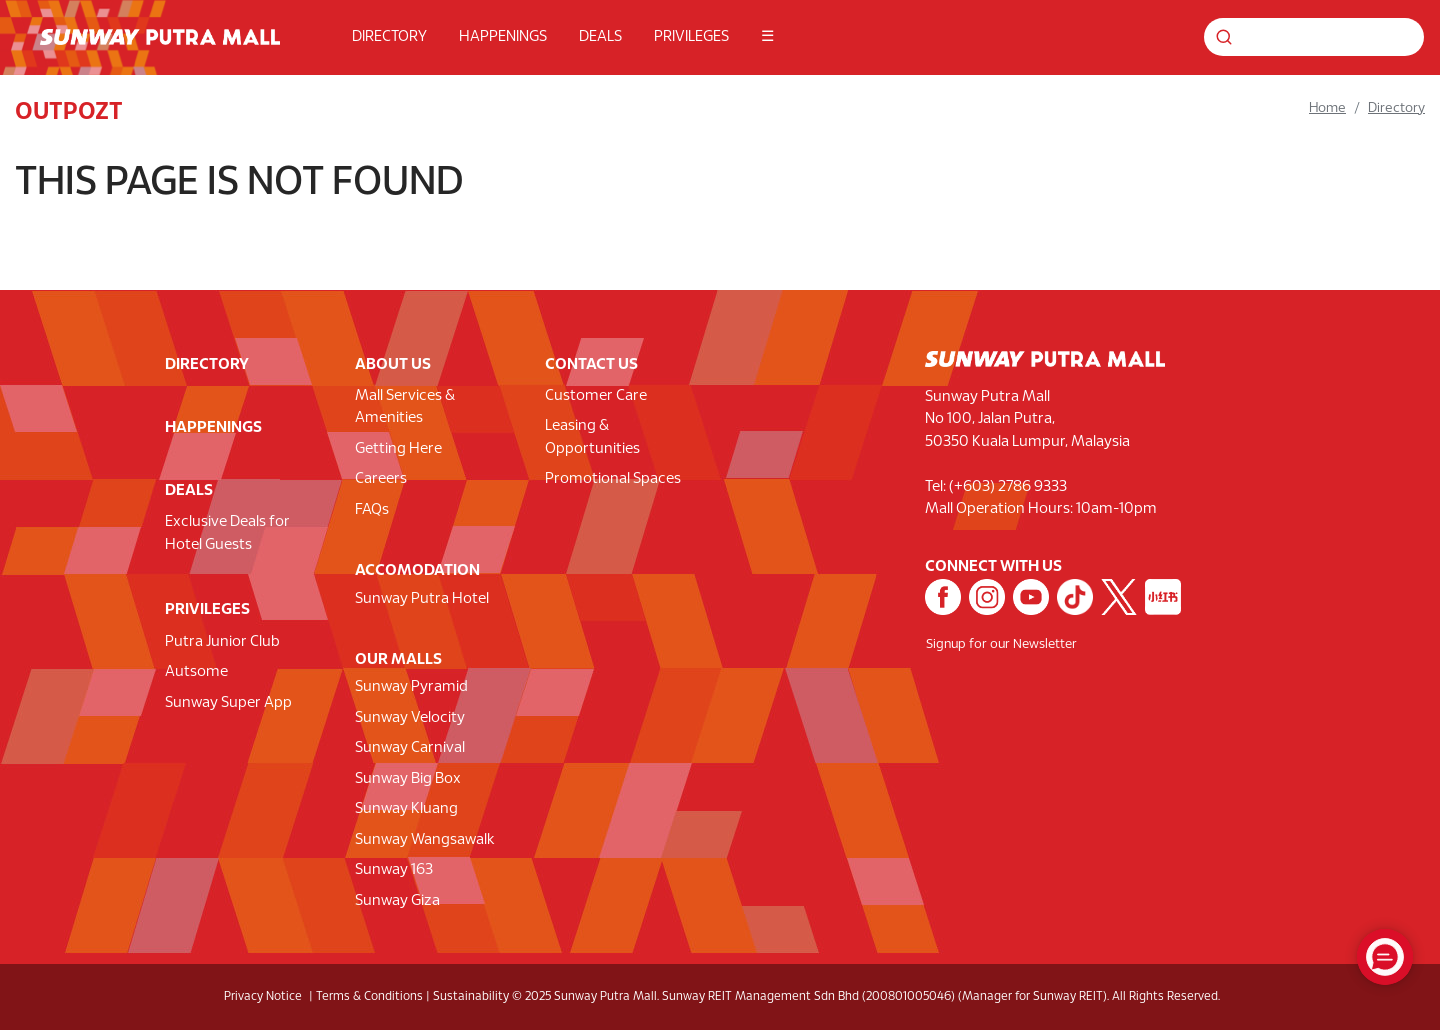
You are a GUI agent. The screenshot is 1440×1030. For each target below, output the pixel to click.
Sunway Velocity (410, 718)
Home (1327, 108)
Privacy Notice (263, 996)
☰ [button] (767, 37)
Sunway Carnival (410, 748)
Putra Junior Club (222, 642)
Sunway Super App (228, 703)
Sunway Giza (397, 901)
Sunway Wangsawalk (425, 840)
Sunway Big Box (408, 779)
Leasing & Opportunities (592, 437)
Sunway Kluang (406, 809)
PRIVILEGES (691, 37)
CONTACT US (591, 364)
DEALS (600, 37)
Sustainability (471, 996)
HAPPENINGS (503, 37)
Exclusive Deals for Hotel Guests (227, 533)
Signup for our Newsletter (1001, 645)
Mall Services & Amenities (405, 407)
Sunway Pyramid (411, 687)
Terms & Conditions (369, 996)
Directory (1396, 108)
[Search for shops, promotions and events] (1314, 37)
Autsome (196, 672)
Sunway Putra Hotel (422, 599)
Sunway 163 (394, 870)
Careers (381, 479)
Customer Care (596, 396)
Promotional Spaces (613, 479)
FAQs (372, 510)
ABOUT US (393, 364)
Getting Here (398, 449)
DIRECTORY (389, 37)
